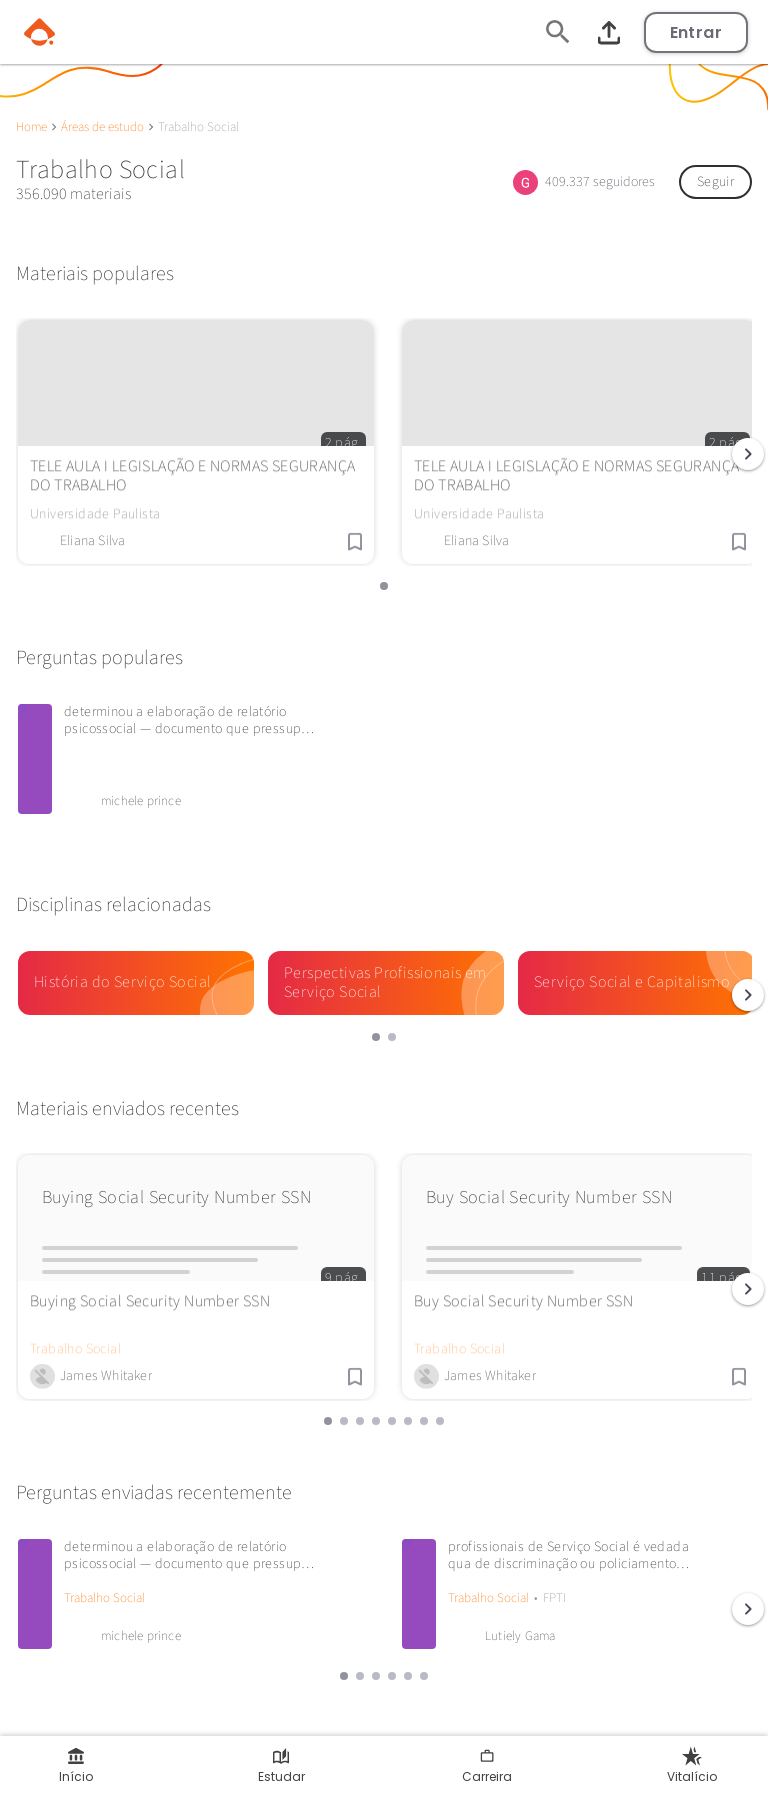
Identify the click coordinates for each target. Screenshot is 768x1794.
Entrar (696, 32)
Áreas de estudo (102, 127)
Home (31, 127)
